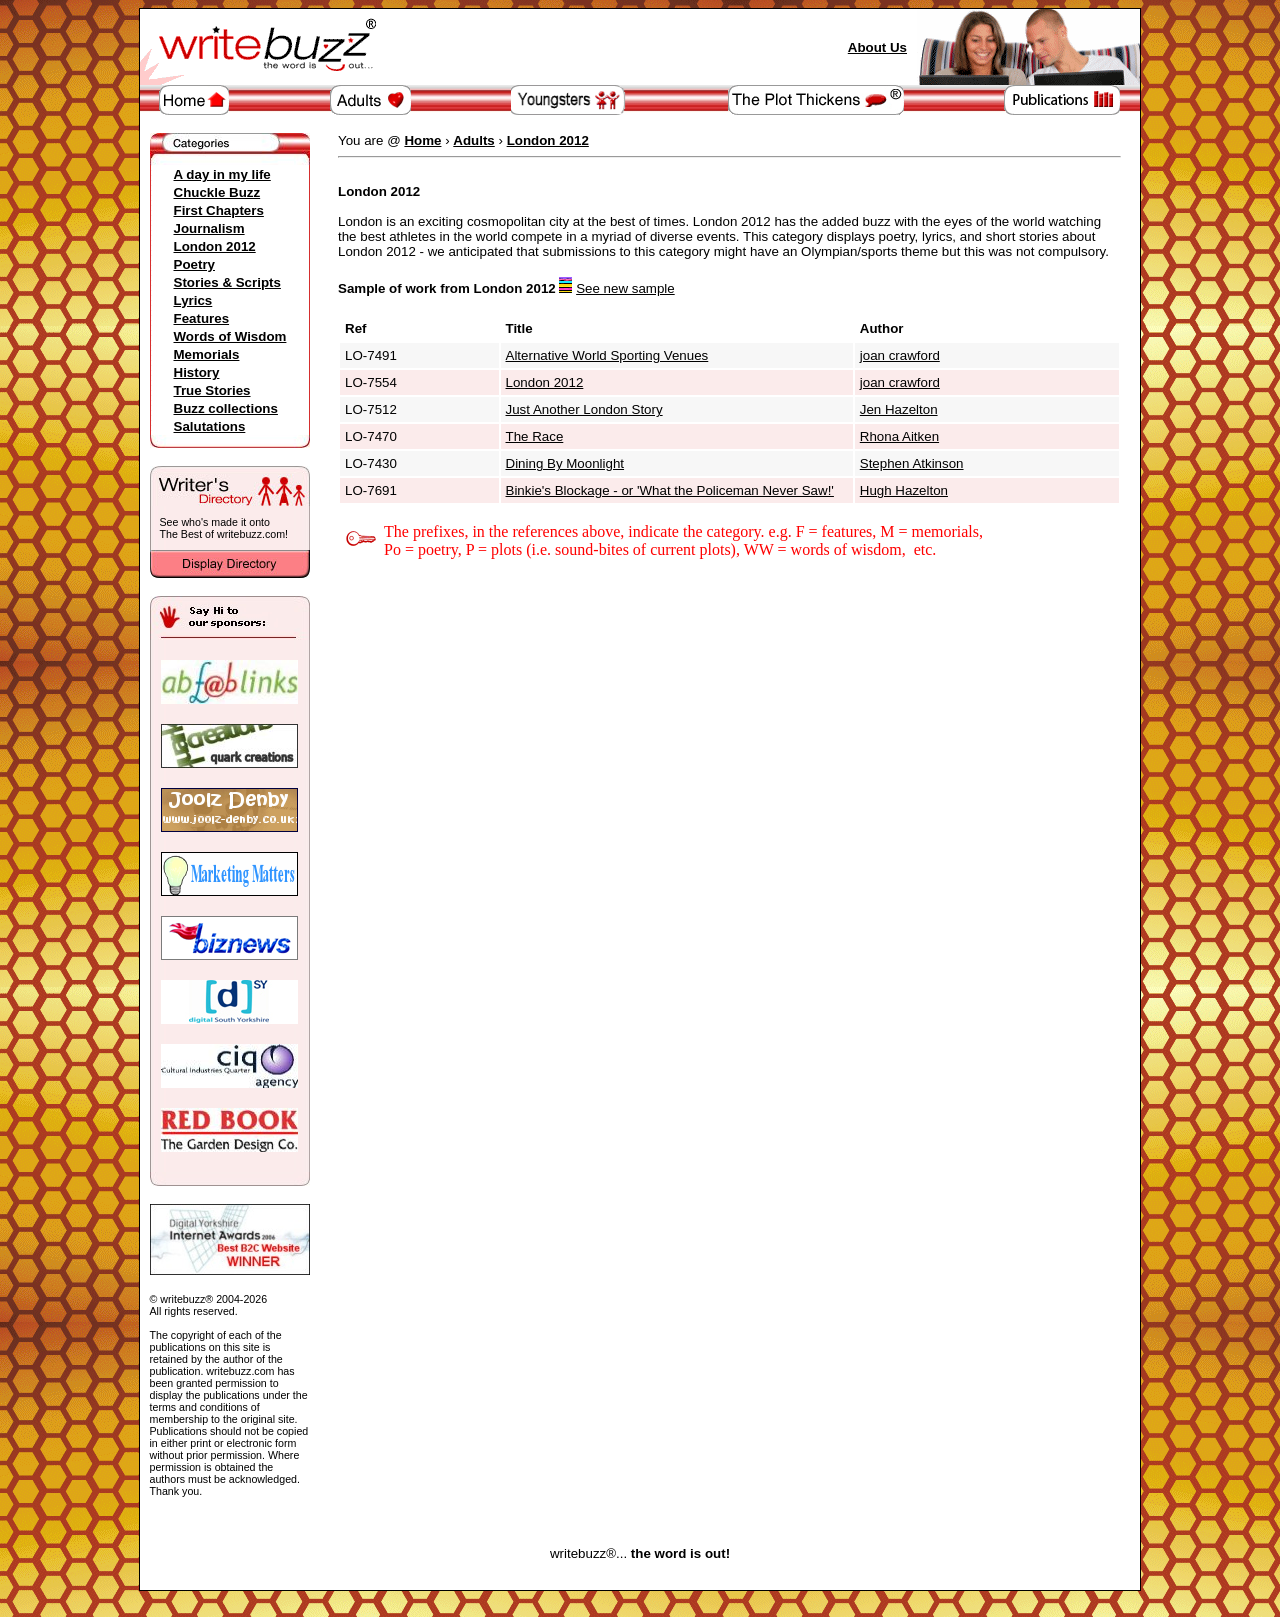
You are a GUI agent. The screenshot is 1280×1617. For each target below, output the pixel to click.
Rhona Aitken (899, 436)
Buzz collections (226, 408)
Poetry (194, 264)
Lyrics (193, 300)
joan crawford (900, 355)
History (197, 372)
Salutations (210, 426)
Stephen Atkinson (912, 463)
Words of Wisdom (230, 336)
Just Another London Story (584, 409)
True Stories (212, 390)
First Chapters (219, 210)
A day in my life (222, 174)
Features (202, 318)
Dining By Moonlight (565, 463)
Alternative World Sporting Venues (607, 355)
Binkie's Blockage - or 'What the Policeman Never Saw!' (670, 490)
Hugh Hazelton (904, 490)
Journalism (209, 228)
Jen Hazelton (899, 409)
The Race (535, 436)
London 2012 (215, 246)
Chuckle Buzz (217, 192)
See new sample (625, 288)
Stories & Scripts (227, 282)
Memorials (207, 354)
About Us (877, 47)
